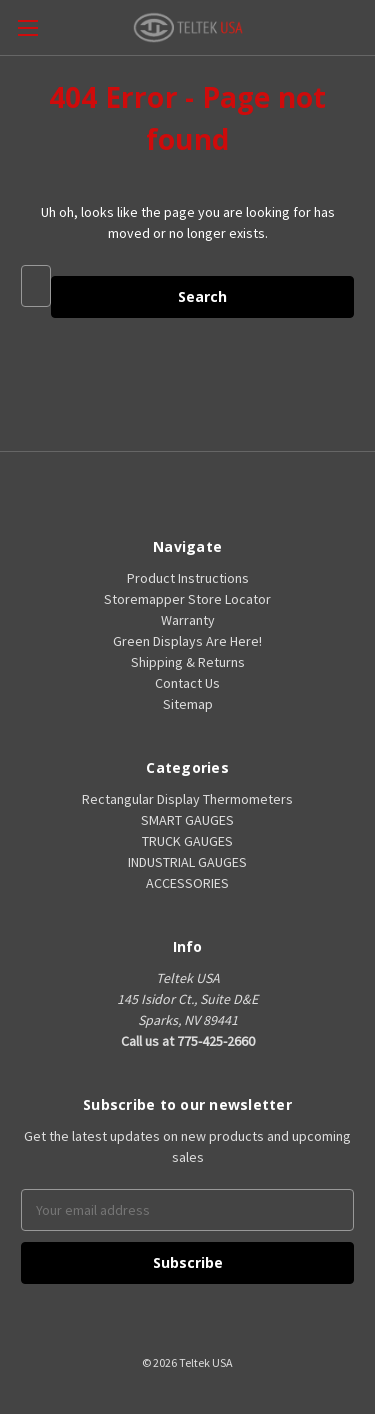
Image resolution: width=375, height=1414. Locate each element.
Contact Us (187, 683)
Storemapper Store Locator (187, 599)
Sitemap (188, 704)
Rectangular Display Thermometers (187, 799)
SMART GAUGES (187, 820)
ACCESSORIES (187, 883)
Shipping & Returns (188, 662)
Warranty (188, 620)
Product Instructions (188, 578)
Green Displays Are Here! (187, 641)
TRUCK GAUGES (187, 841)
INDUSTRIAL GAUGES (187, 862)
